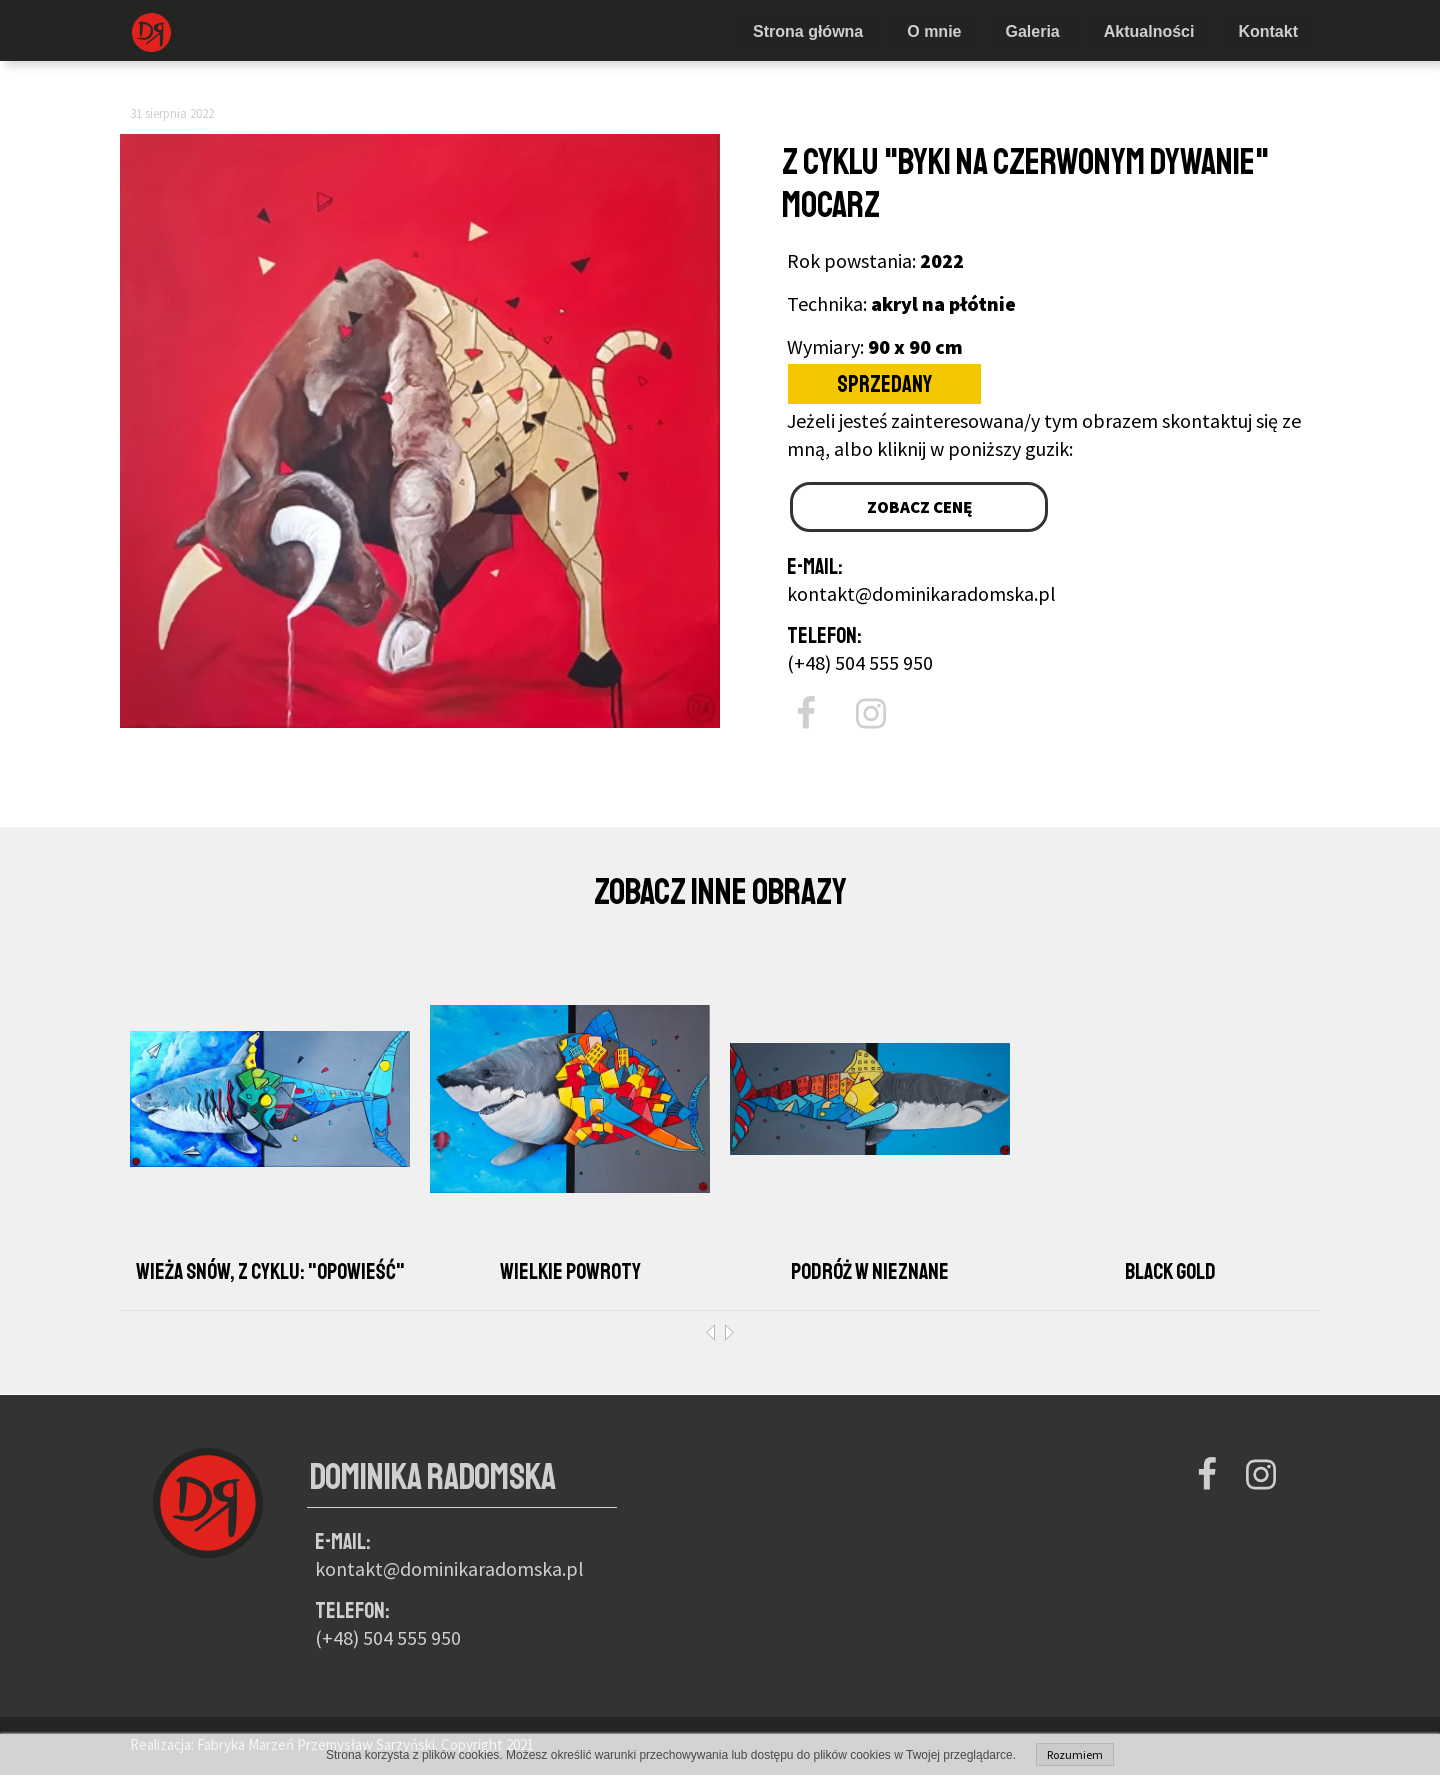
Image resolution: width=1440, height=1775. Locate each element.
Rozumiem (1075, 1754)
